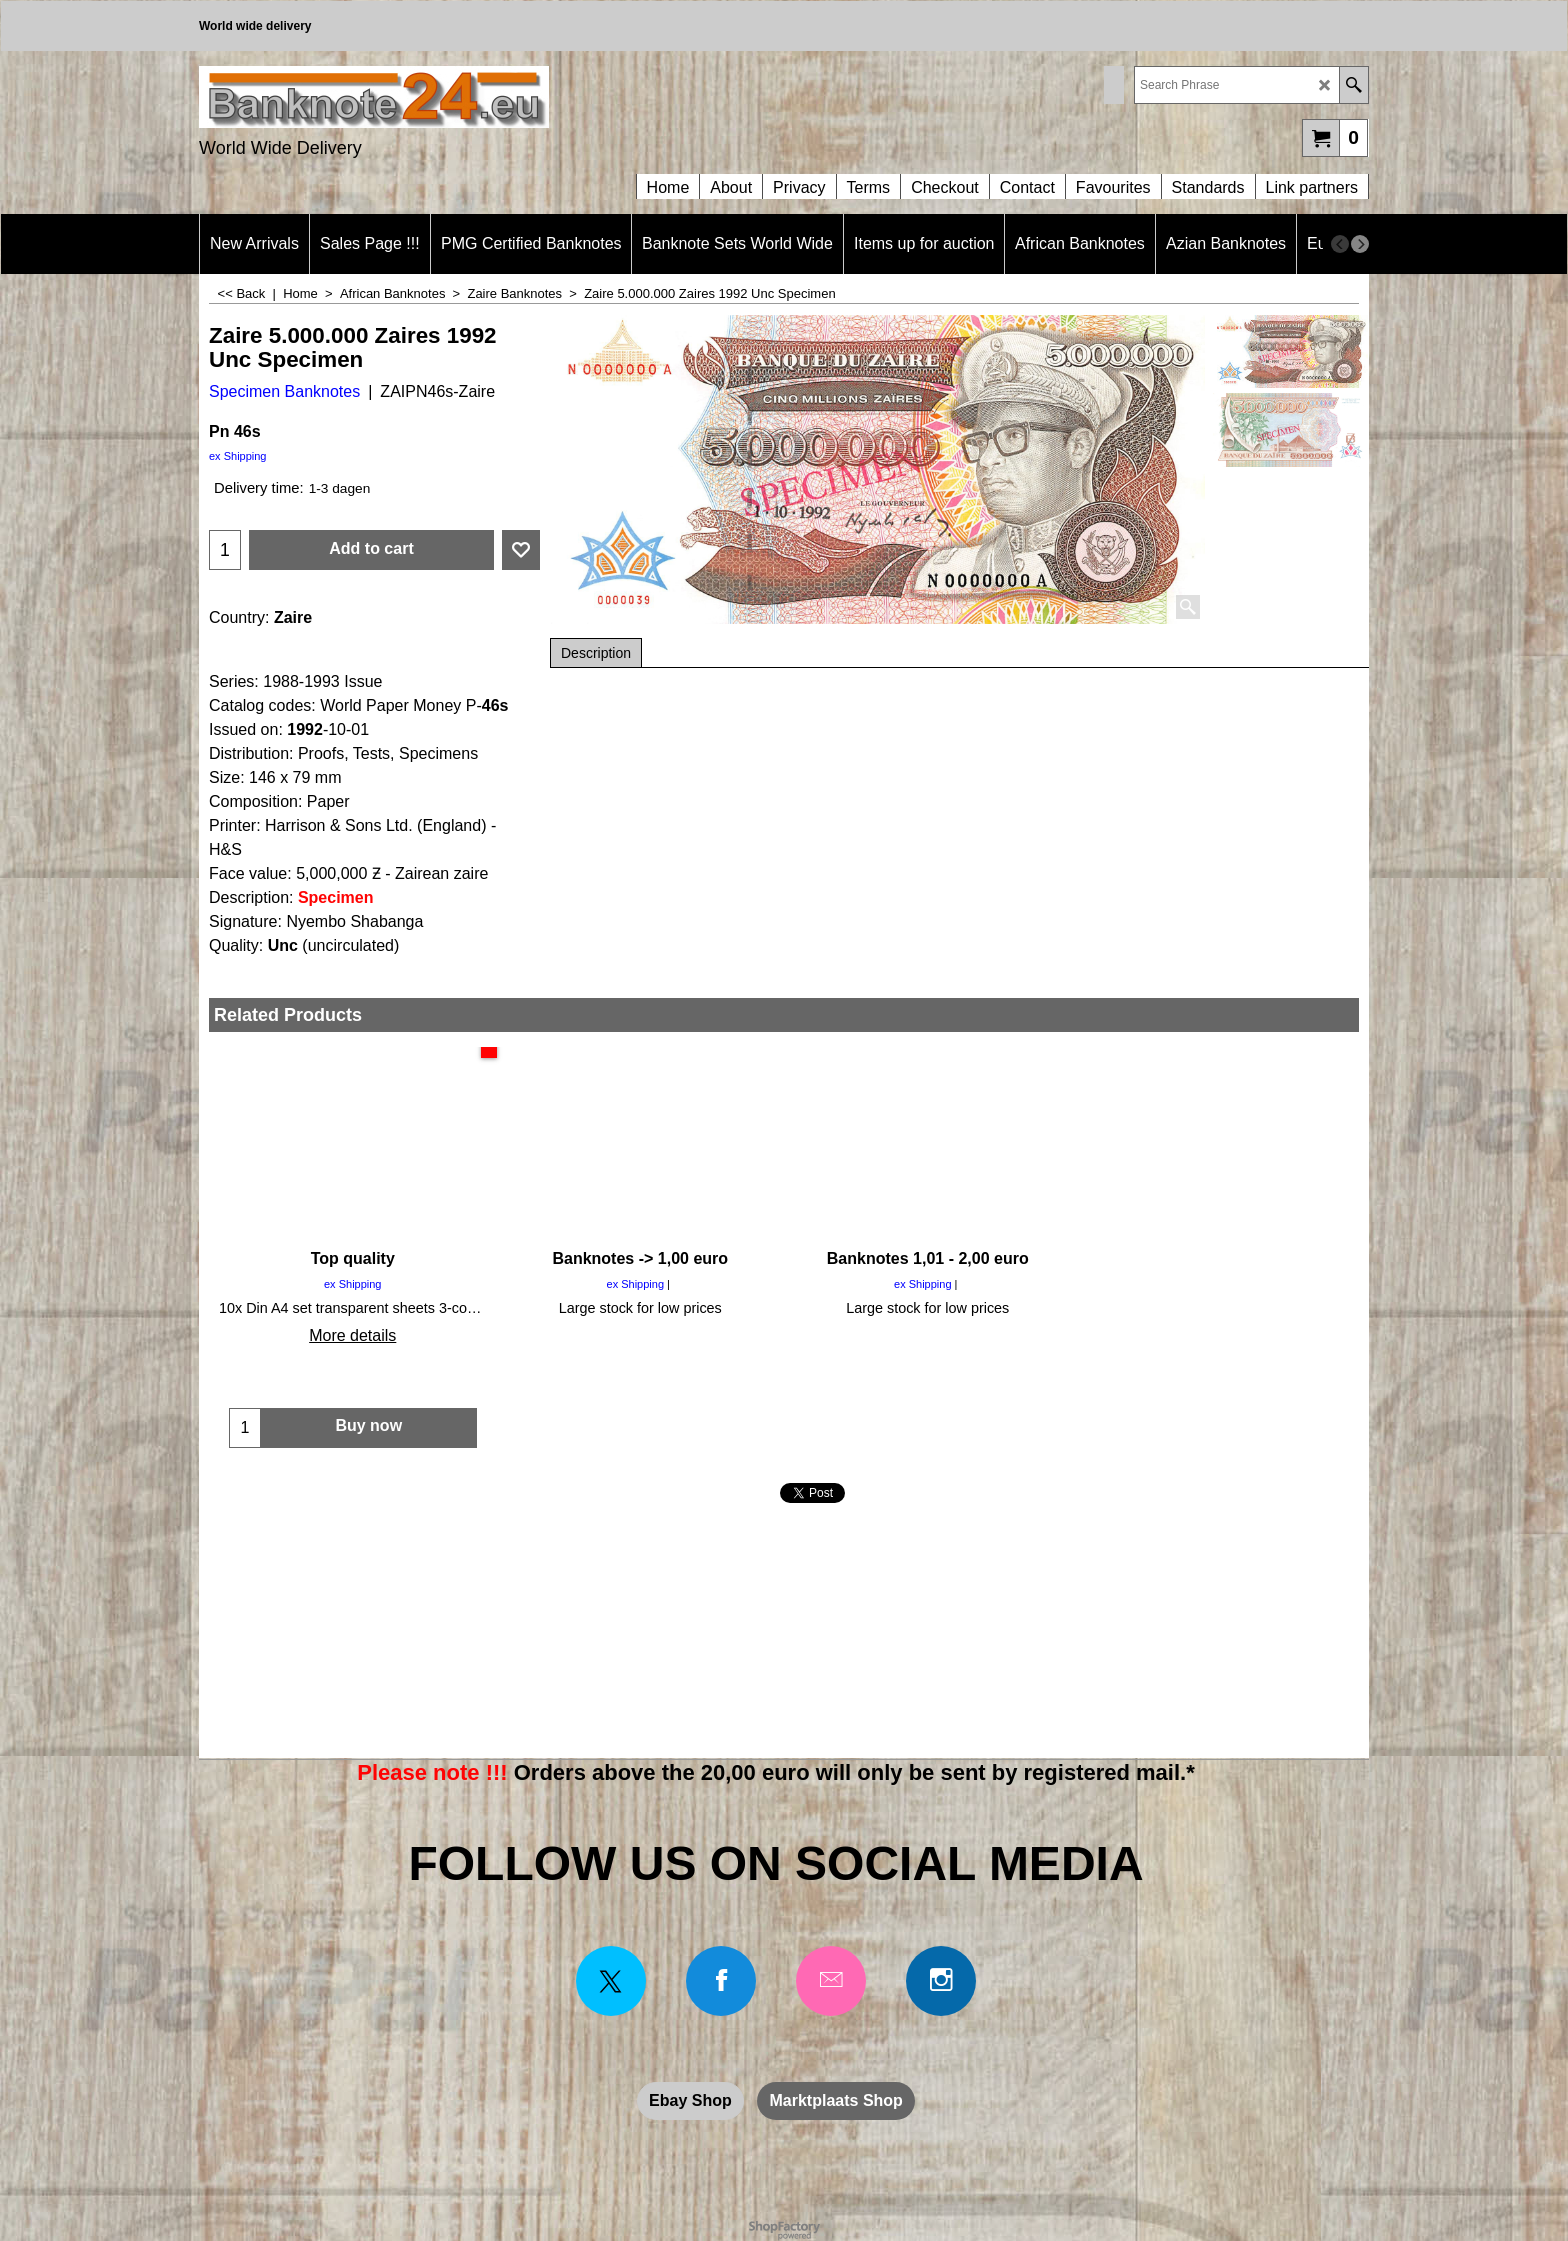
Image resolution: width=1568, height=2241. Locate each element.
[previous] (1340, 244)
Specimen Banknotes (284, 391)
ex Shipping (238, 456)
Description (596, 653)
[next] (1360, 244)
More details (352, 1335)
